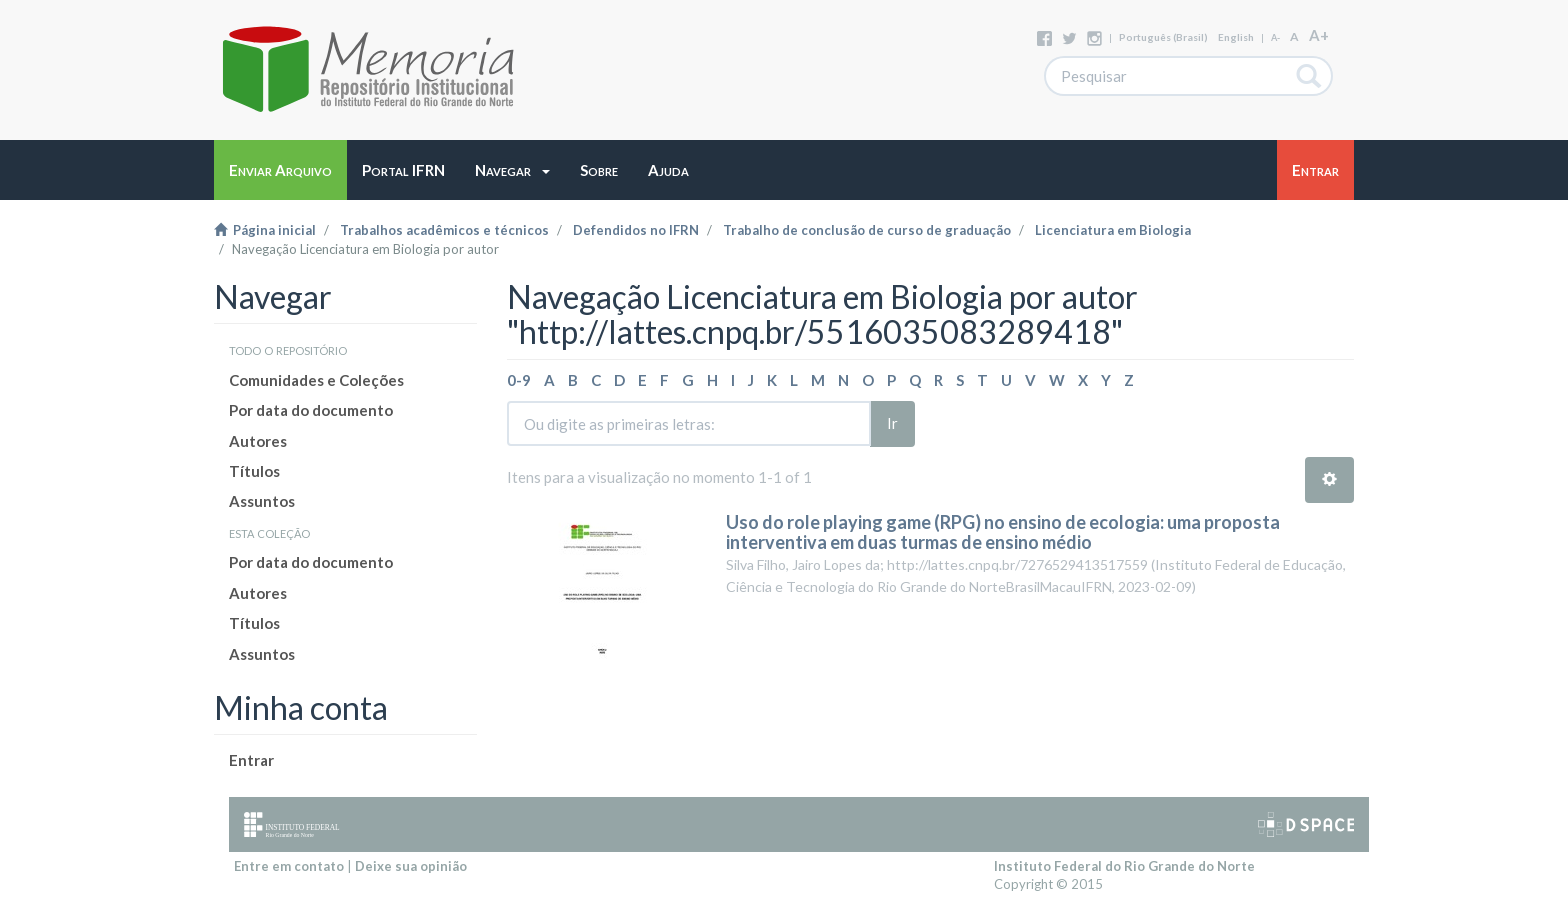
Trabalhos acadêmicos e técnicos (444, 230)
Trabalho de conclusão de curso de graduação (867, 230)
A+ (1319, 35)
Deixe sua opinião (411, 866)
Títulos (254, 471)
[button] (512, 170)
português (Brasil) (1163, 37)
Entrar (251, 760)
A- (1275, 37)
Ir (892, 423)
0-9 (519, 380)
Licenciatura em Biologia (1113, 230)
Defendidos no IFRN (636, 230)
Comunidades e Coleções (316, 380)
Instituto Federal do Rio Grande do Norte (1124, 866)
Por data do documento (311, 410)
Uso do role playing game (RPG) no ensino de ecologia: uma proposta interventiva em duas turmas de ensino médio (1003, 532)
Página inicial (265, 230)
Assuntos (262, 501)
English (1236, 37)
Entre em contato (289, 866)
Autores (258, 441)
